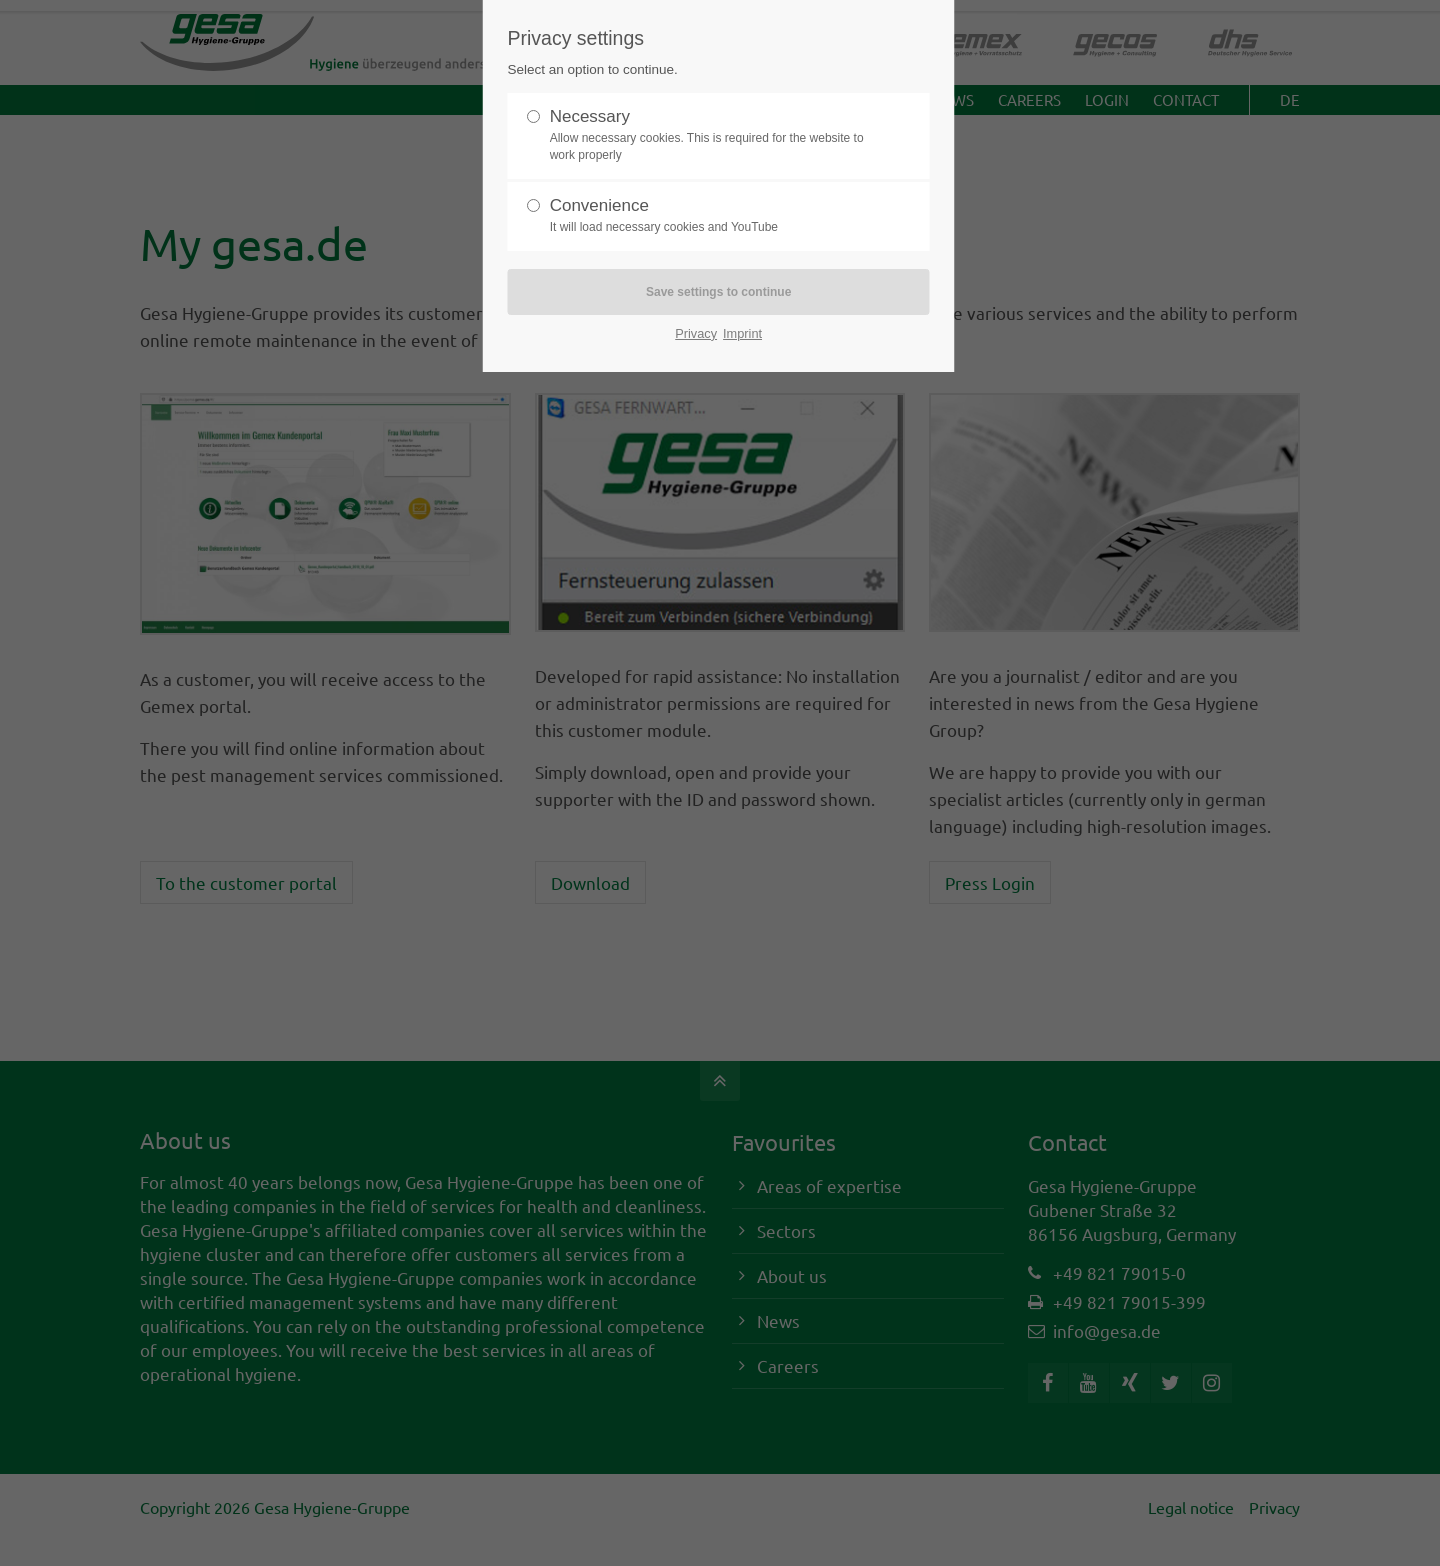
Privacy (696, 333)
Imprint (742, 333)
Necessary (711, 135)
